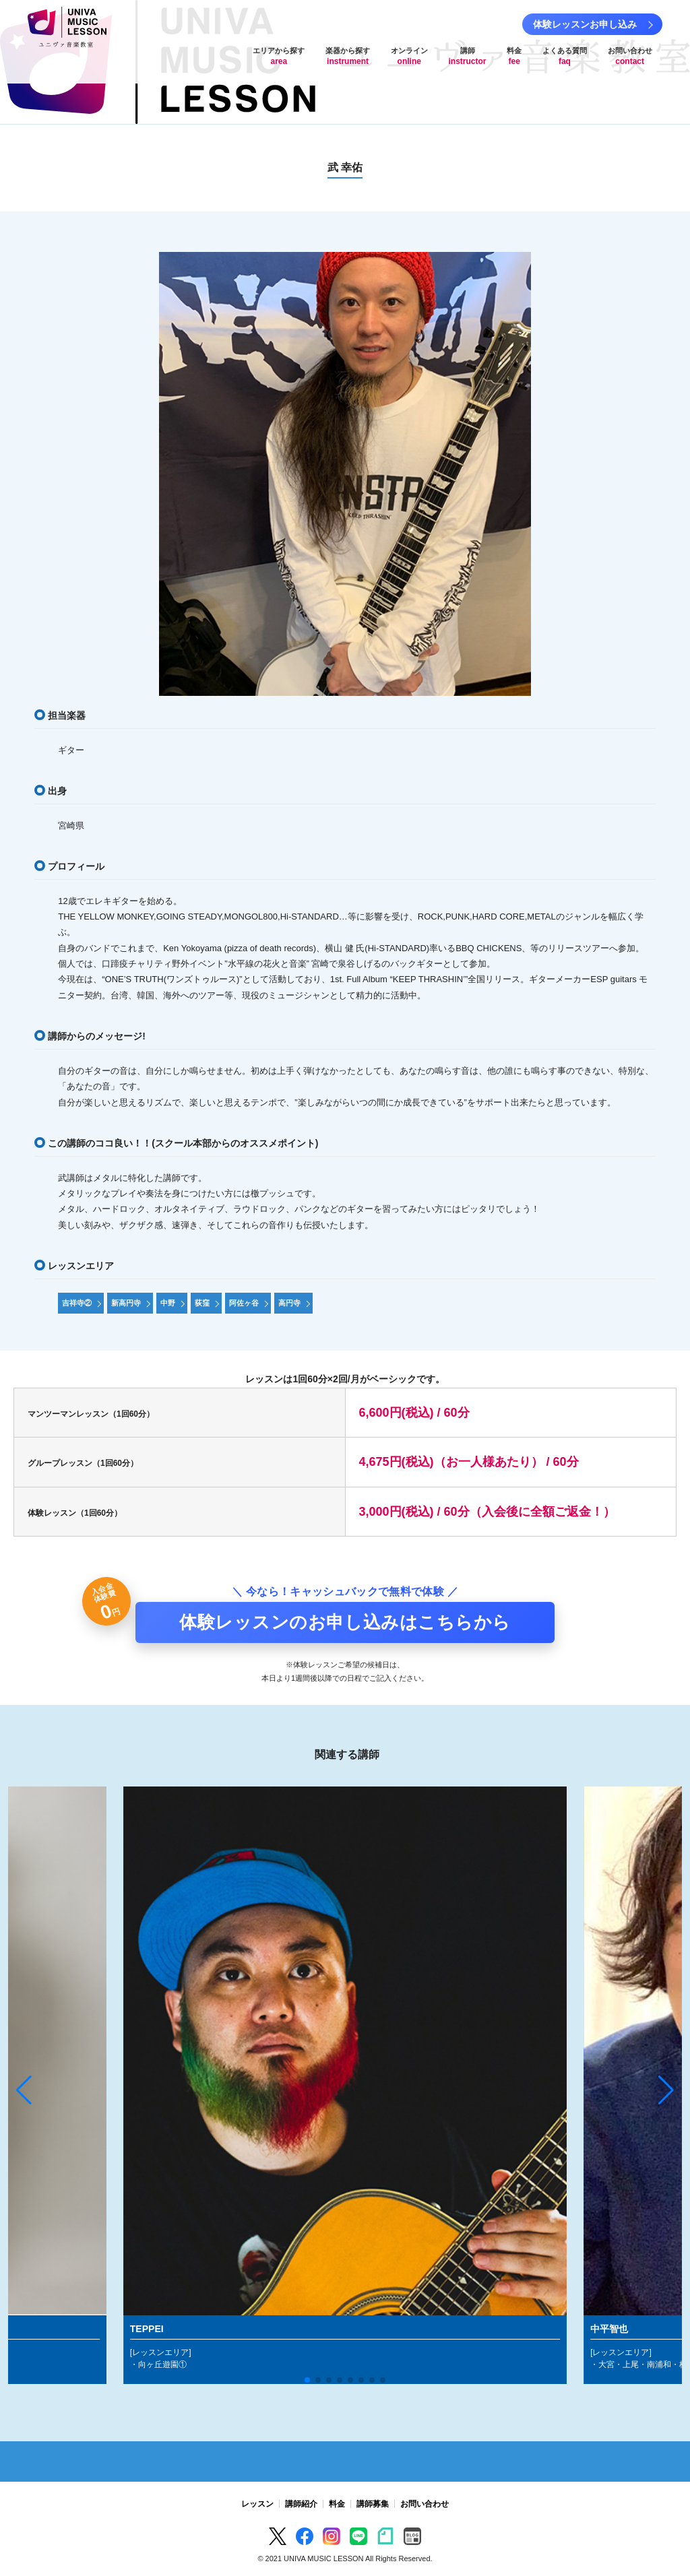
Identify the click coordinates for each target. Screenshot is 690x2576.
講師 (468, 56)
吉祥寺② (77, 1303)
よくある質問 (564, 56)
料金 (514, 56)
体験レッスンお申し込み (585, 24)
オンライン (409, 56)
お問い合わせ (630, 56)
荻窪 (202, 1303)
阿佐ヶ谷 (244, 1303)
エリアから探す (279, 56)
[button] (24, 2090)
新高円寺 (126, 1303)
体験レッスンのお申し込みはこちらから (344, 1622)
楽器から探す (347, 56)
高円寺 (289, 1303)
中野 (167, 1303)
